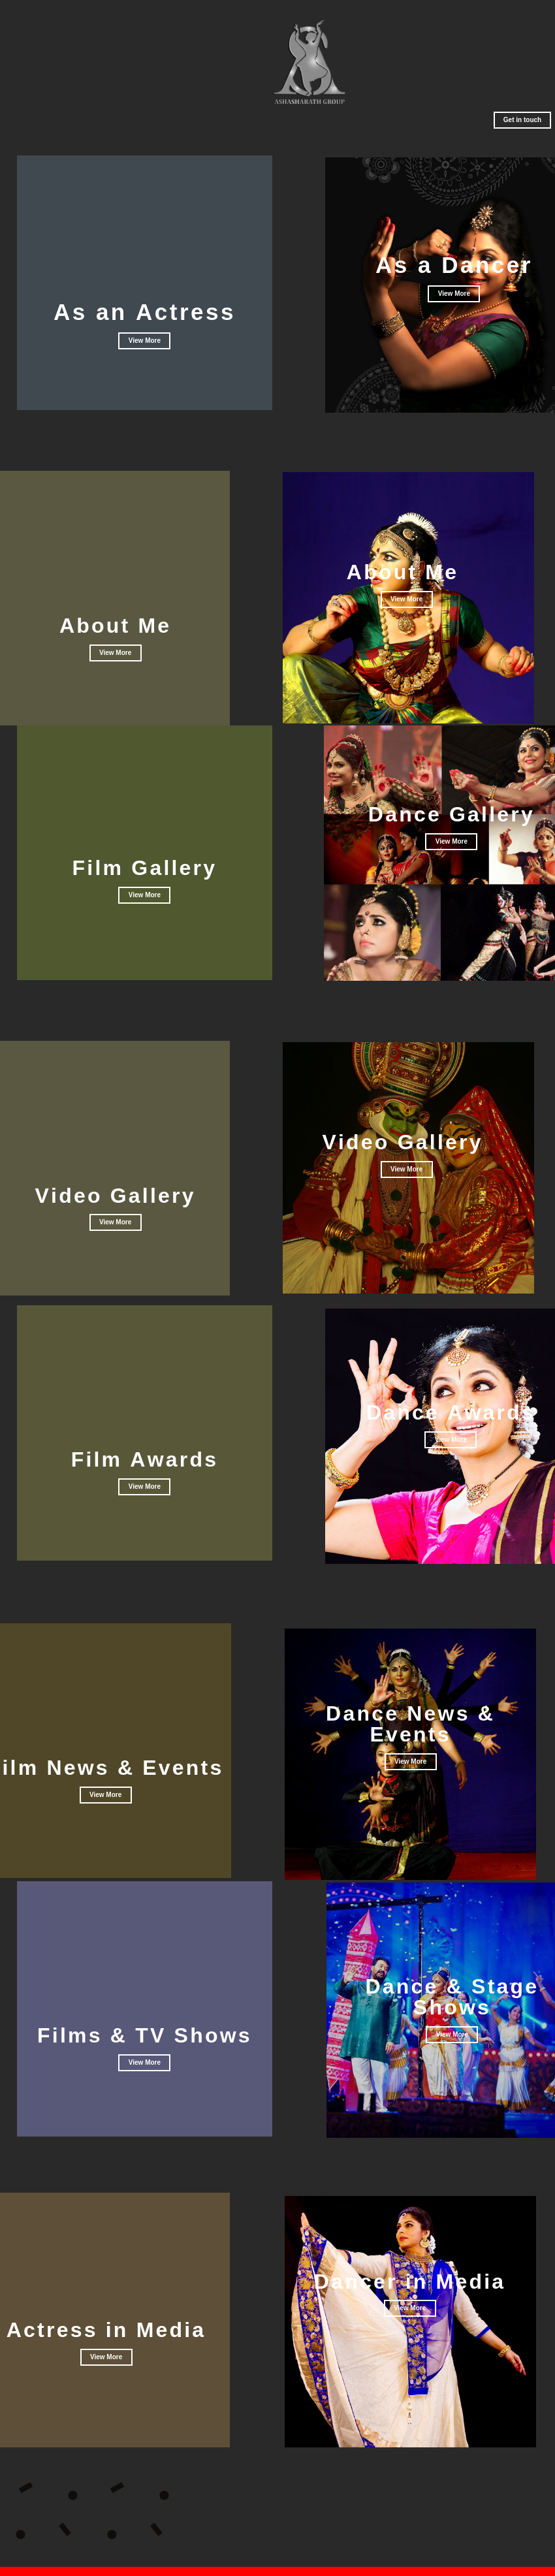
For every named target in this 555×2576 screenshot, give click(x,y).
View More (115, 652)
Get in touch (522, 119)
